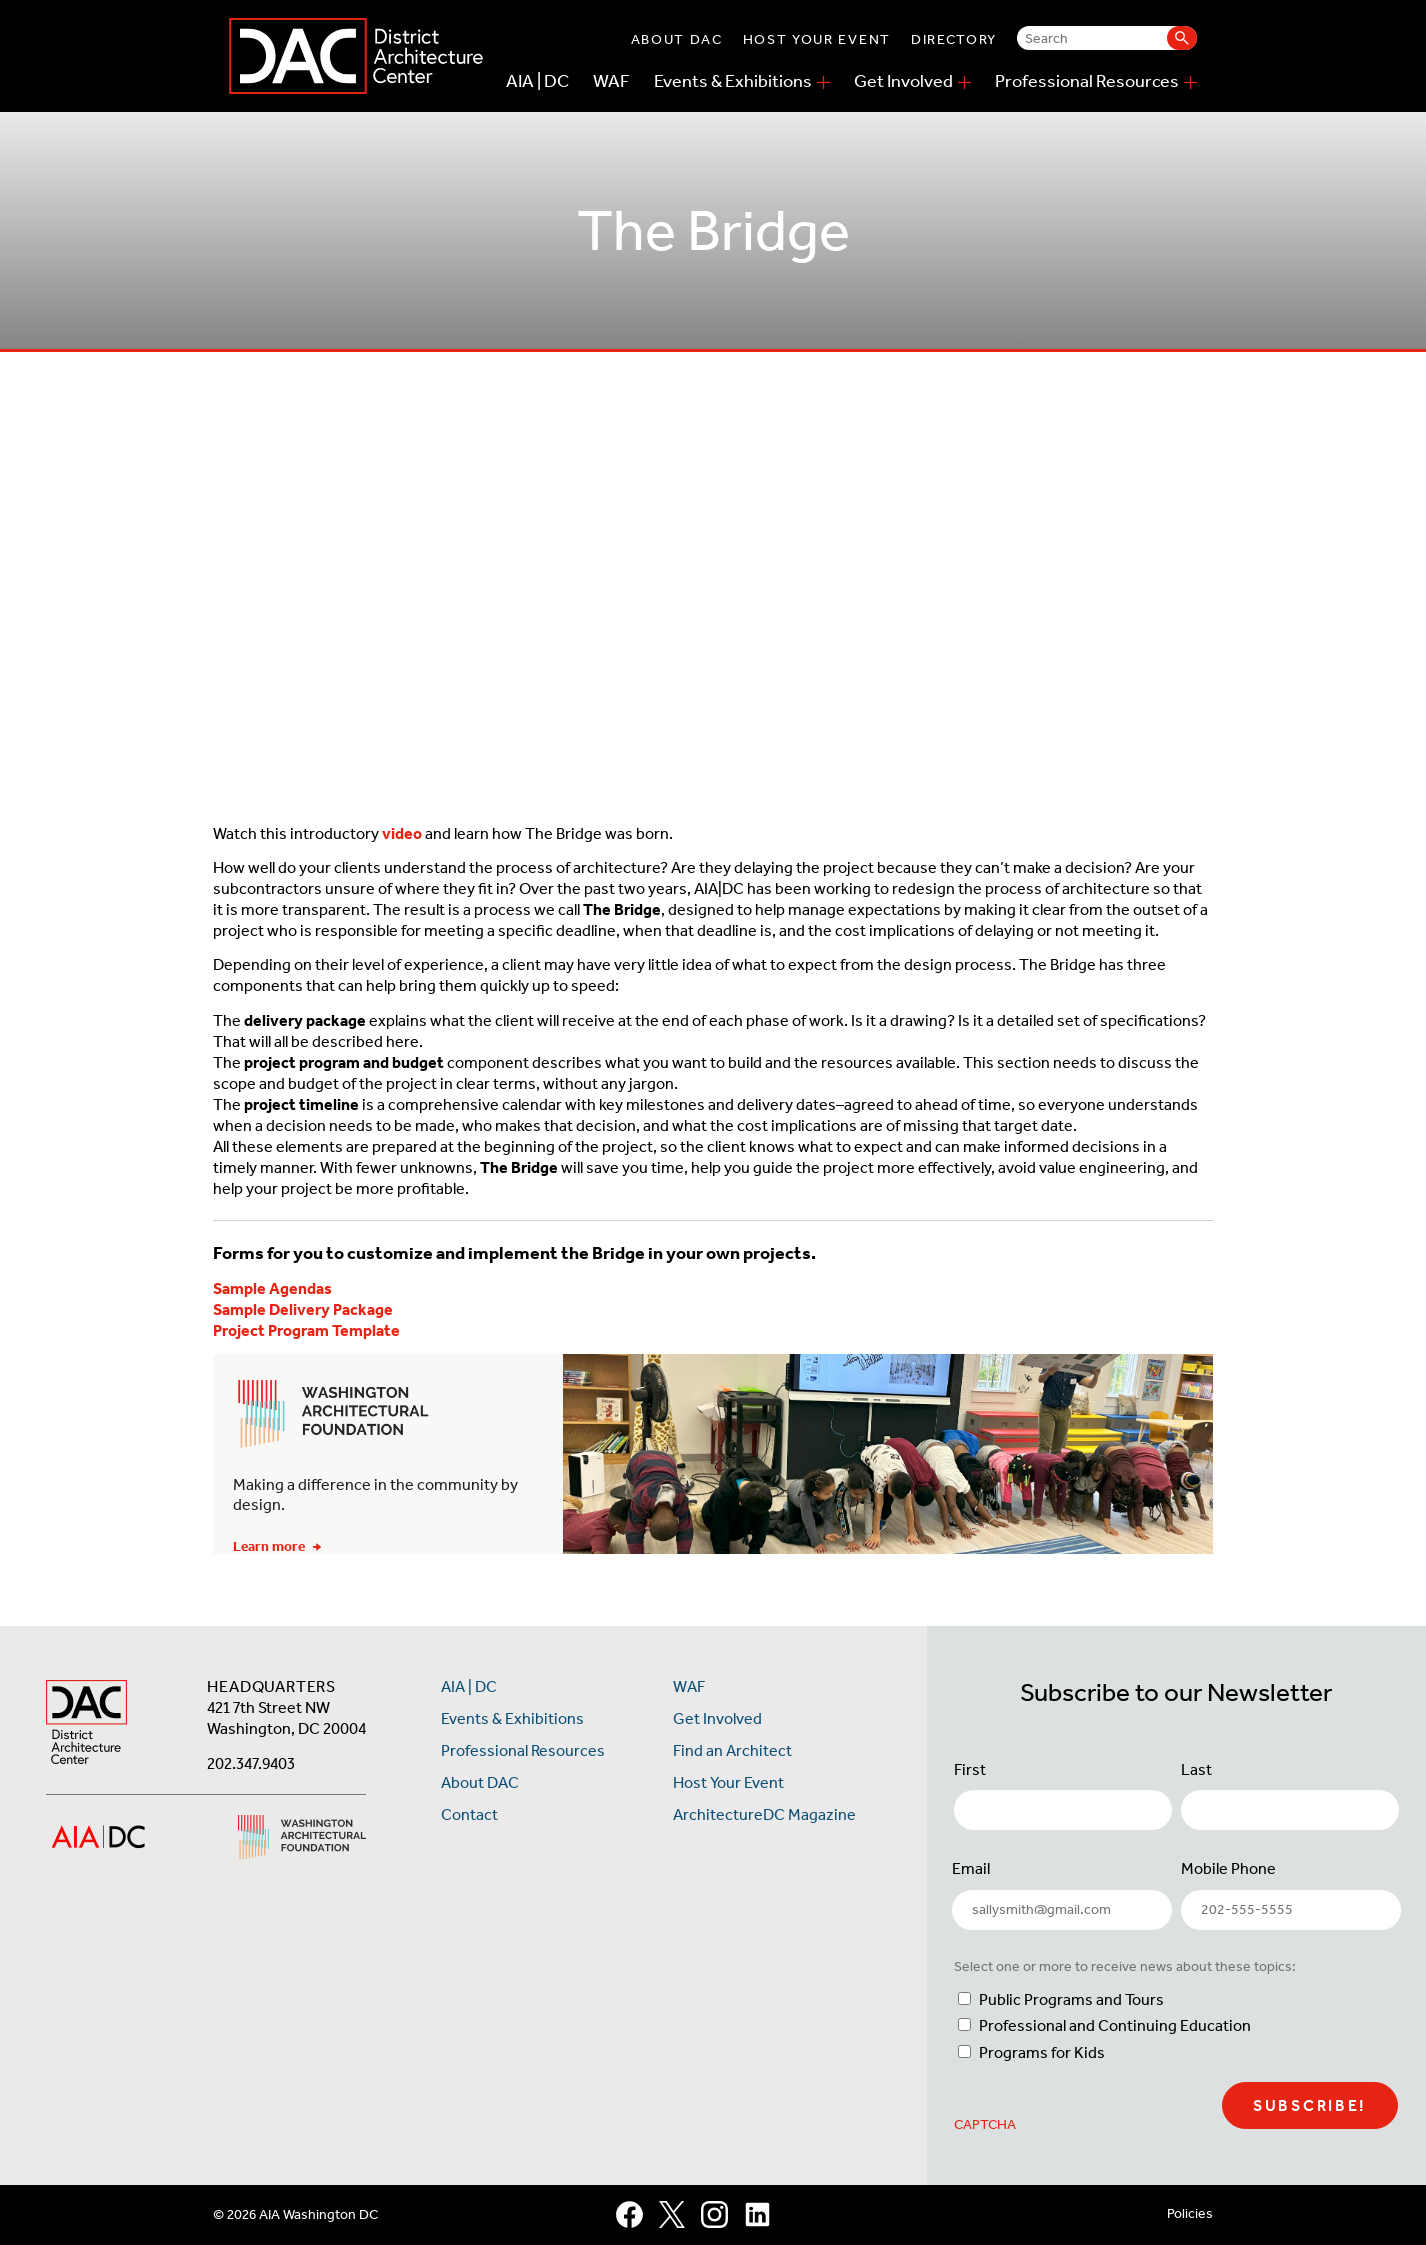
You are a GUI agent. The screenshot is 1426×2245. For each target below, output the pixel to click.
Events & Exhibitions (733, 81)
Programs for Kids (1042, 2052)
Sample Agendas (272, 1288)
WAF (611, 81)
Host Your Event (817, 39)
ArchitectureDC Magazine (764, 1814)
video (402, 833)
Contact (469, 1814)
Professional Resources (1087, 81)
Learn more (277, 1546)
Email (971, 1868)
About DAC (677, 39)
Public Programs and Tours (1071, 1999)
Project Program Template (306, 1330)
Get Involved (903, 81)
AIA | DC (537, 81)
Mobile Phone (1228, 1868)
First (970, 1769)
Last (1196, 1769)
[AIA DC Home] (86, 1724)
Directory (954, 39)
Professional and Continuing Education (1115, 2025)
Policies (1190, 2213)
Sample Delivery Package (303, 1309)
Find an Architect (732, 1750)
